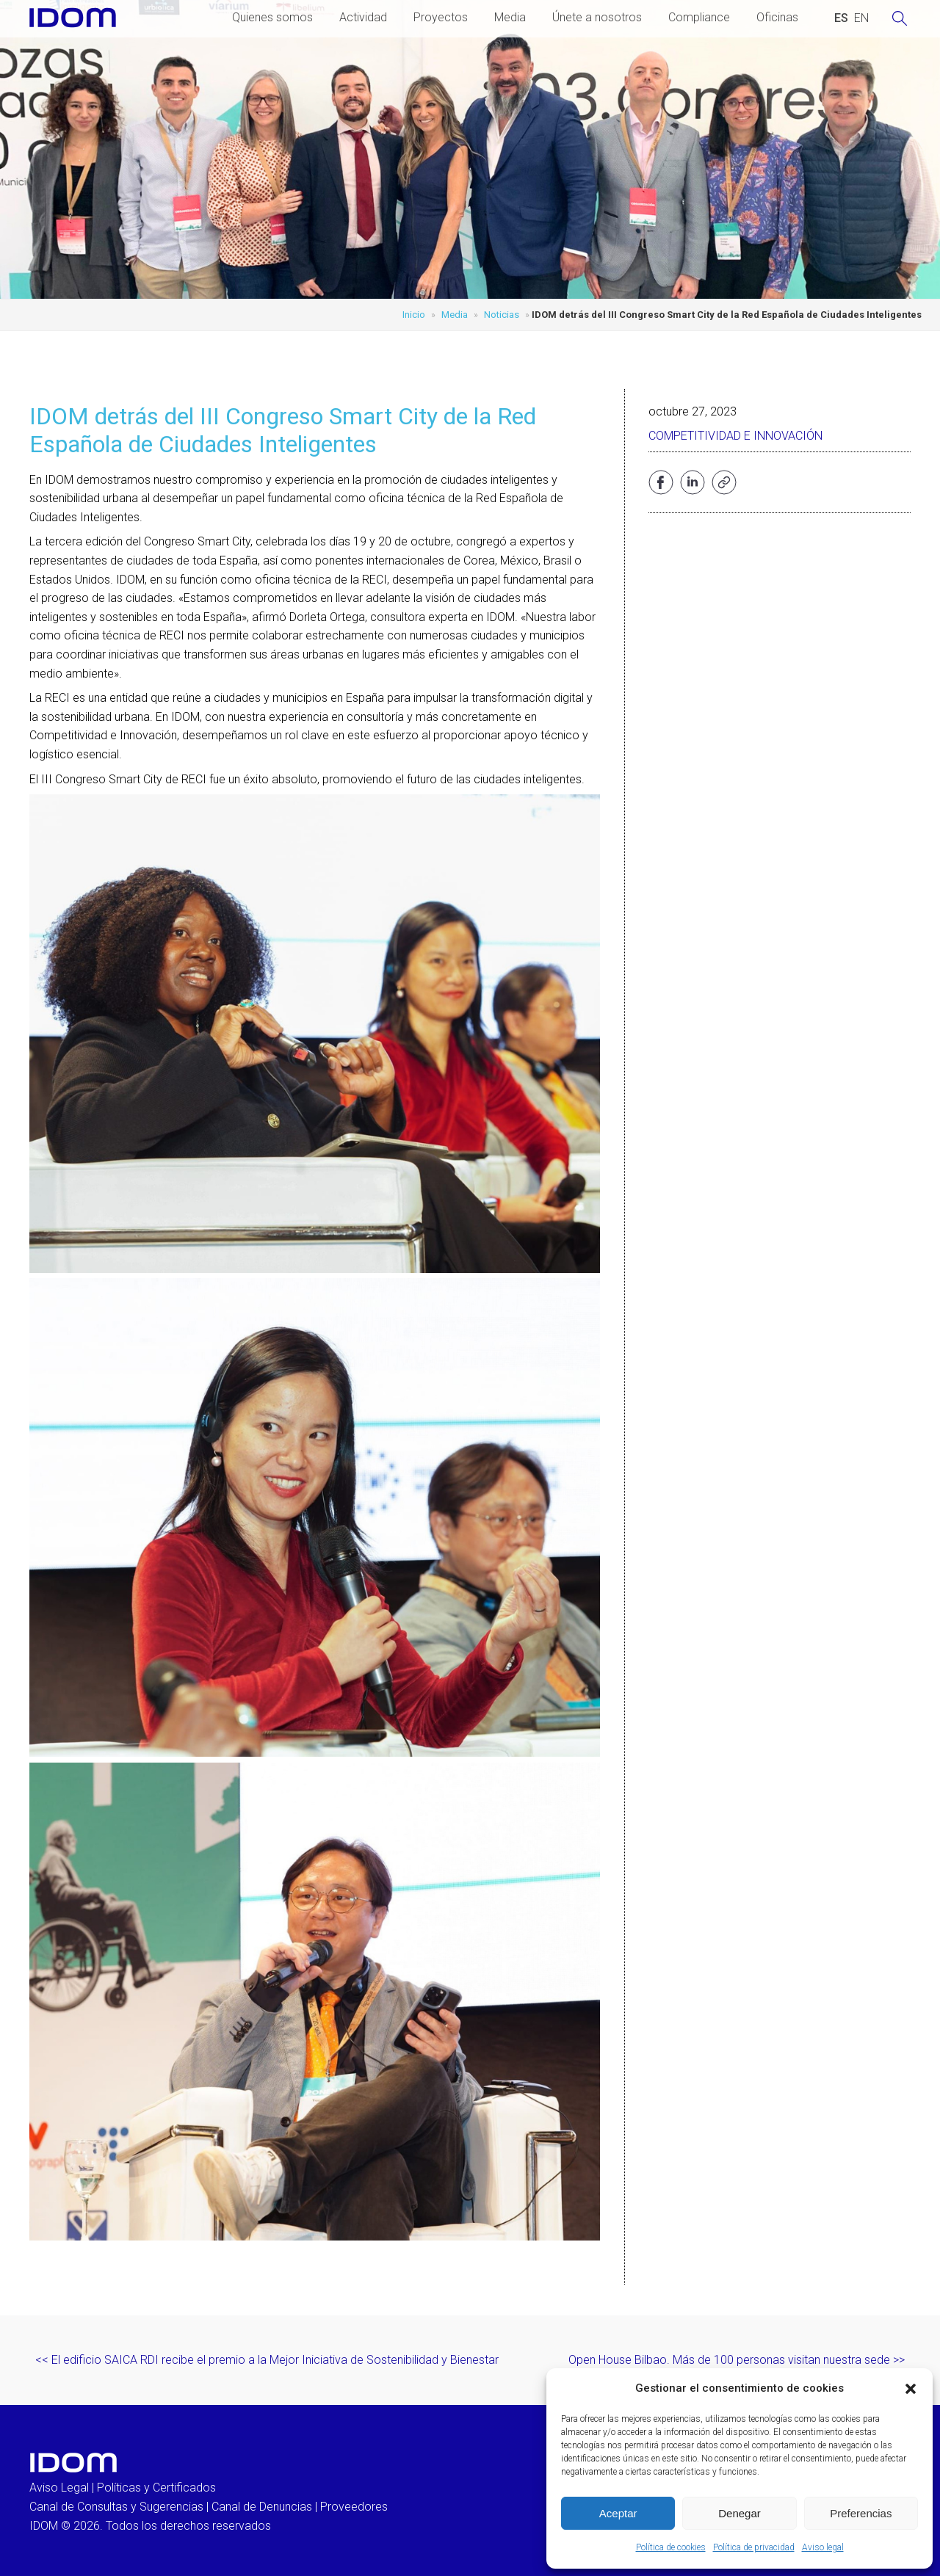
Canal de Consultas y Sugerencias (116, 2507)
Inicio (413, 314)
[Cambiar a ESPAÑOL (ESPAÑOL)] (841, 18)
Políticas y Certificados (156, 2488)
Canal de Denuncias (262, 2507)
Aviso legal (823, 2547)
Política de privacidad (754, 2547)
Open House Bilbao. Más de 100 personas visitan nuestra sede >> (736, 2360)
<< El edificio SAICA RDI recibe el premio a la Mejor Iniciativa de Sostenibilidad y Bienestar (267, 2360)
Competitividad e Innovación (735, 436)
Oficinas (777, 17)
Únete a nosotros (597, 17)
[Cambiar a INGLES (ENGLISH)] (861, 18)
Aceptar (618, 2513)
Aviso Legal (59, 2488)
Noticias (501, 314)
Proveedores (354, 2507)
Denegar (739, 2513)
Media (510, 17)
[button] (910, 2388)
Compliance (699, 17)
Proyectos (440, 17)
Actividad (363, 17)
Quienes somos (272, 17)
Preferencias (861, 2513)
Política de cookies (671, 2547)
